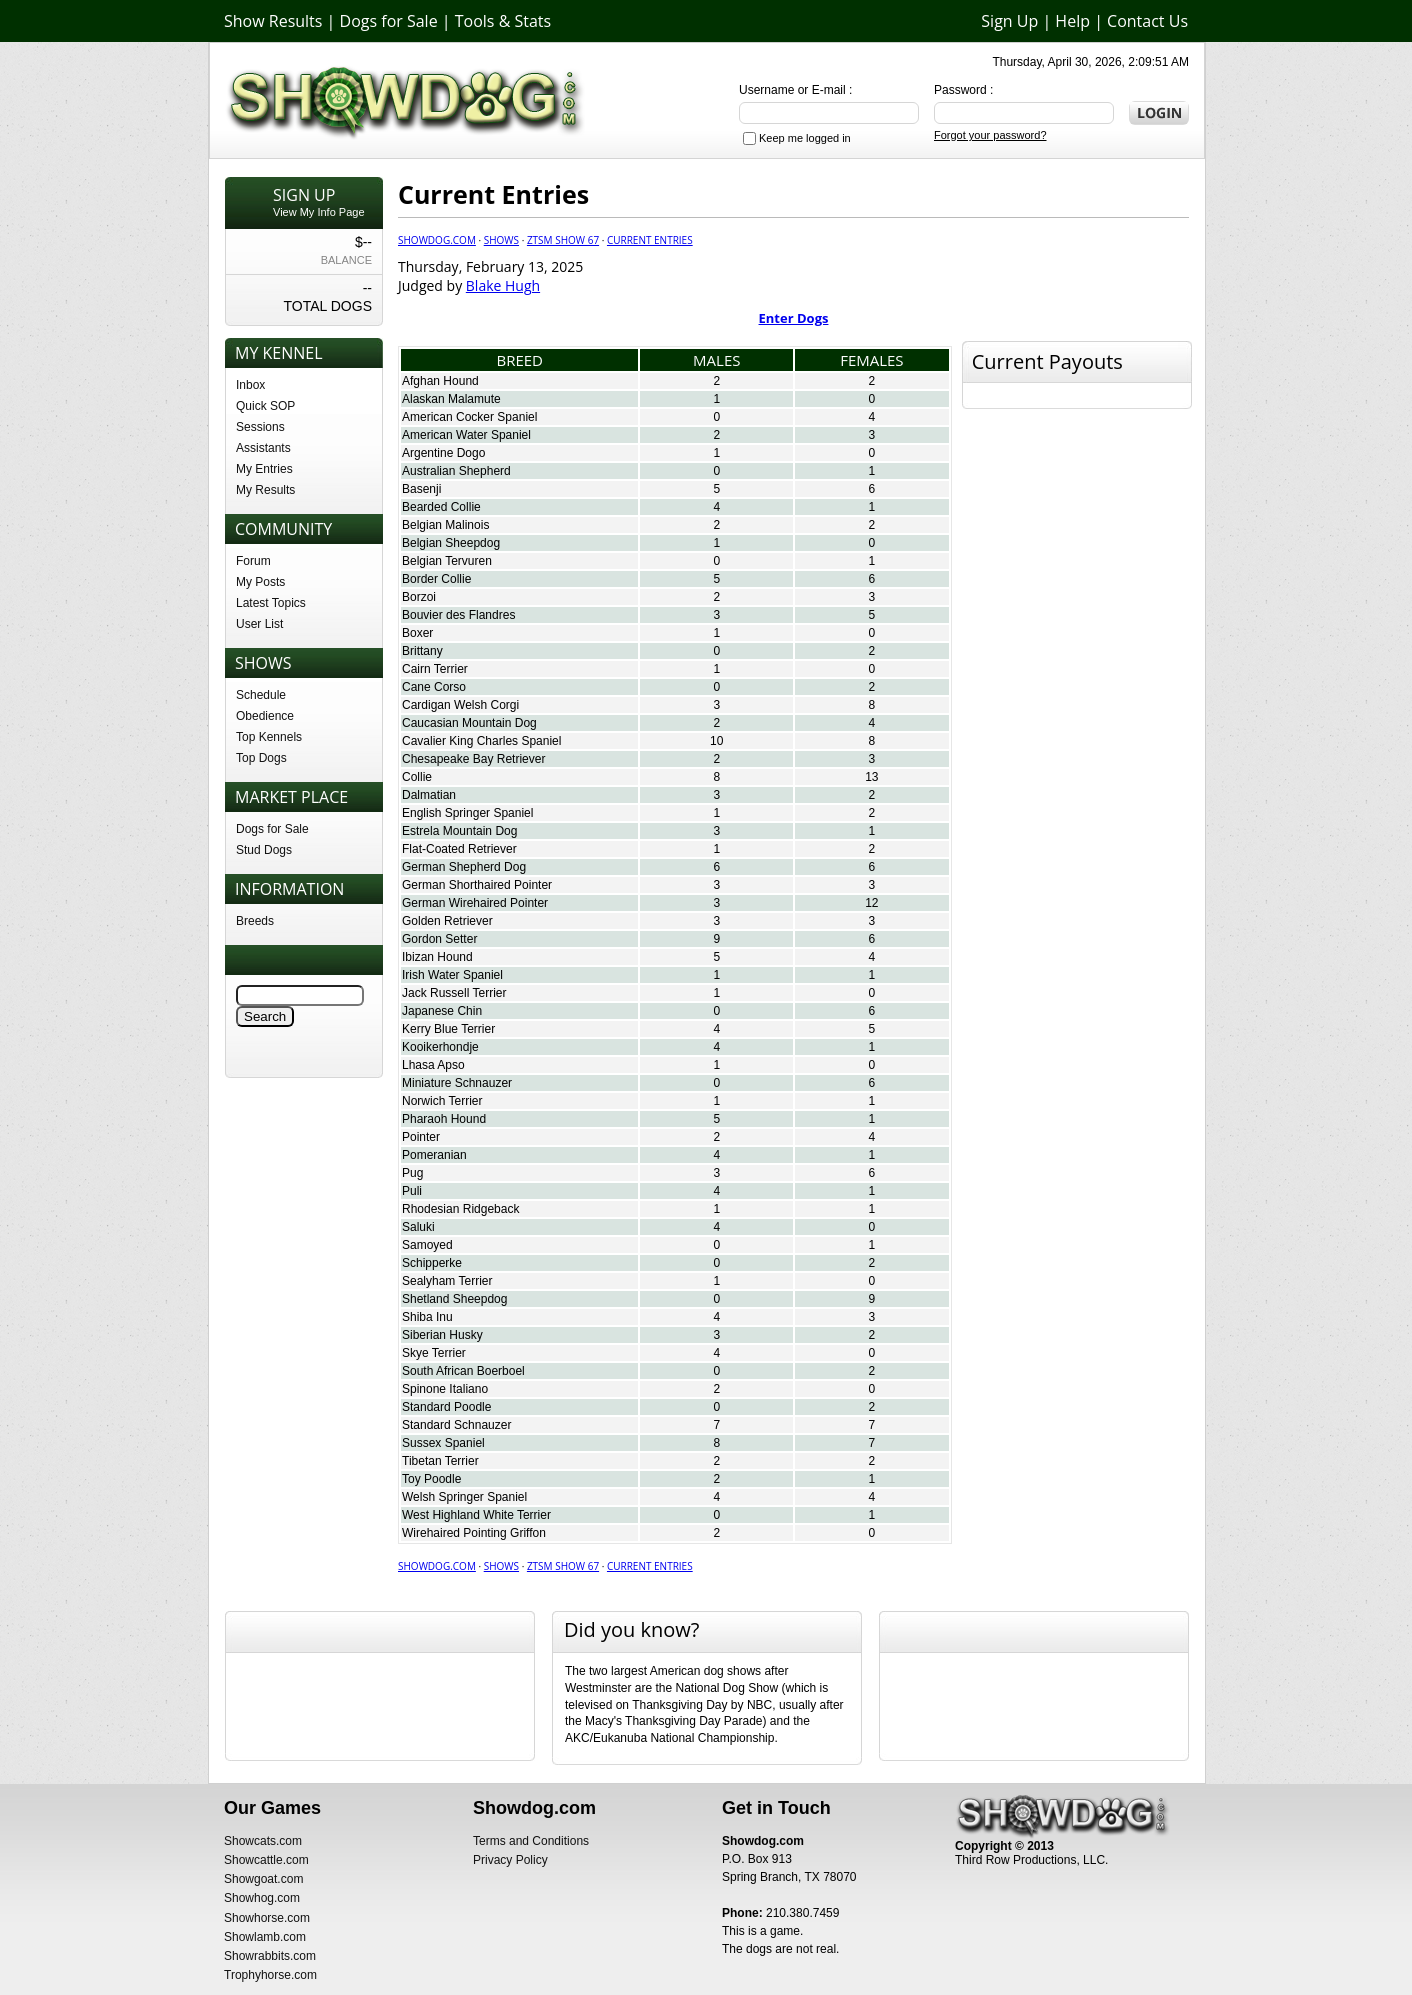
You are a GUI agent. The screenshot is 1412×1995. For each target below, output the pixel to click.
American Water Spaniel (466, 435)
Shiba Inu (427, 1317)
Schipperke (432, 1263)
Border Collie (436, 579)
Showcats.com (263, 1841)
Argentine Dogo (443, 453)
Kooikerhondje (440, 1047)
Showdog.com (437, 240)
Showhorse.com (267, 1918)
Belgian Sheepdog (451, 543)
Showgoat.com (263, 1879)
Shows (501, 240)
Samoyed (427, 1245)
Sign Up (1009, 21)
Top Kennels (269, 737)
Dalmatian (429, 795)
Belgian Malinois (445, 525)
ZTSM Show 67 (563, 240)
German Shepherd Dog (464, 867)
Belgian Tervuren (447, 561)
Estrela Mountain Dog (459, 831)
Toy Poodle (431, 1479)
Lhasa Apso (433, 1065)
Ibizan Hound (437, 957)
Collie (417, 777)
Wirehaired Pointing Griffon (474, 1533)
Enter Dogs (794, 318)
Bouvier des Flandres (458, 615)
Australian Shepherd (456, 471)
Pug (412, 1173)
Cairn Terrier (435, 669)
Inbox (250, 385)
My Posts (260, 582)
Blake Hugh (503, 285)
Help (1072, 21)
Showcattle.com (266, 1860)
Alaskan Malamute (451, 399)
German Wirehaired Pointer (475, 903)
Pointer (421, 1137)
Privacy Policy (510, 1860)
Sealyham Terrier (447, 1281)
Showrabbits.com (270, 1956)
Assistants (263, 448)
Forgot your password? (990, 135)
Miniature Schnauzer (457, 1083)
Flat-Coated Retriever (459, 849)
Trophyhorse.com (270, 1975)
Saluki (418, 1227)
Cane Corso (434, 687)
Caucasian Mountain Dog (469, 723)
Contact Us (1147, 21)
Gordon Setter (439, 939)
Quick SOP (265, 406)
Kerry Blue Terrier (448, 1029)
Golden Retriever (447, 921)
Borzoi (419, 597)
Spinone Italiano (445, 1389)
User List (259, 624)
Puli (412, 1191)
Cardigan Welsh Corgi (460, 705)
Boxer (417, 633)
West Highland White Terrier (476, 1515)
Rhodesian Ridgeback (460, 1209)
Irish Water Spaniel (452, 975)
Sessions (260, 427)
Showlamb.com (265, 1937)
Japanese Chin (442, 1011)
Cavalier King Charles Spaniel (481, 741)
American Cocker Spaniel (469, 417)
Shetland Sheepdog (454, 1299)
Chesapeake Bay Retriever (473, 759)
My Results (265, 490)
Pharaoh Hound (444, 1119)
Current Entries (650, 240)
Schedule (261, 695)
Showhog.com (262, 1898)
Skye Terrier (434, 1353)
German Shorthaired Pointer (477, 885)
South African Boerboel (463, 1371)
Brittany (422, 651)
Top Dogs (261, 758)
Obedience (265, 716)
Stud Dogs (264, 850)
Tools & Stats (503, 21)
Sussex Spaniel (443, 1443)
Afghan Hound (440, 381)
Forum (253, 561)
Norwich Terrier (442, 1101)
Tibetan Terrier (440, 1461)
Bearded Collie (441, 507)
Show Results (273, 21)
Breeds (255, 921)
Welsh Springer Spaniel (464, 1497)
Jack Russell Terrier (454, 993)
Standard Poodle (446, 1407)
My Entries (264, 469)
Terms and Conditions (531, 1841)
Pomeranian (434, 1155)
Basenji (421, 489)
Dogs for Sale (389, 21)
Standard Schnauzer (456, 1425)
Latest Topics (271, 603)
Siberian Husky (442, 1335)
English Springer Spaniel (467, 813)
